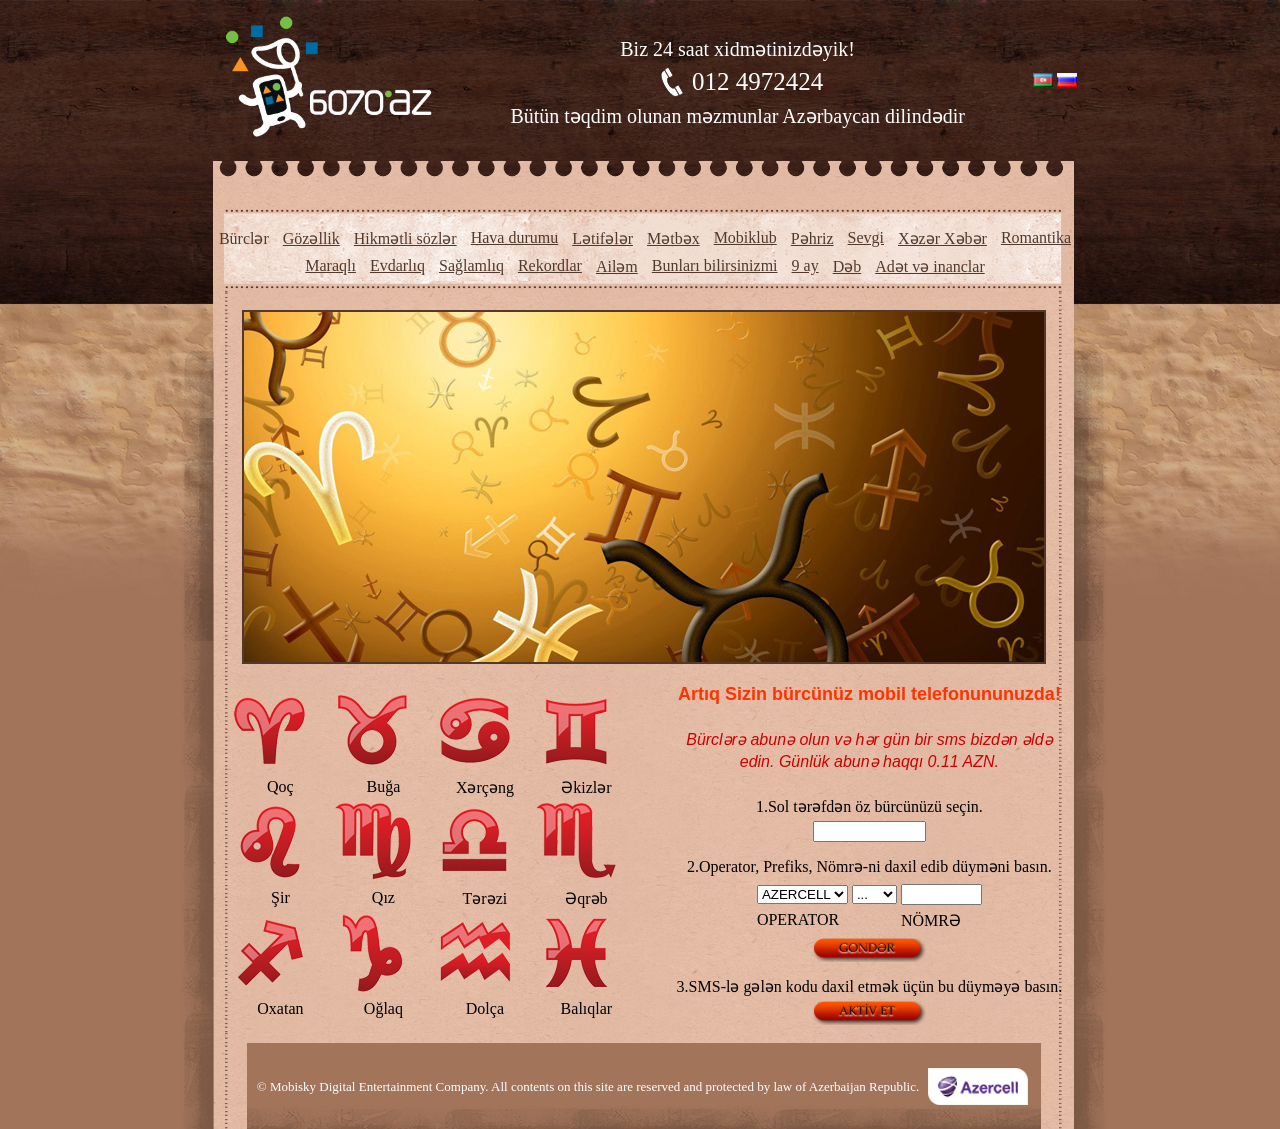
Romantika (1036, 237)
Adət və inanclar (930, 266)
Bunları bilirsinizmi (715, 265)
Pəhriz (812, 238)
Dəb (847, 266)
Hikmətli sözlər (405, 238)
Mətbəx (673, 238)
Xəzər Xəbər (942, 238)
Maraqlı (330, 265)
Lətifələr (602, 238)
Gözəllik (311, 238)
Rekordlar (550, 265)
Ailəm (617, 266)
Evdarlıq (397, 265)
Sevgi (866, 237)
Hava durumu (515, 237)
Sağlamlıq (471, 265)
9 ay (805, 265)
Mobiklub (745, 237)
